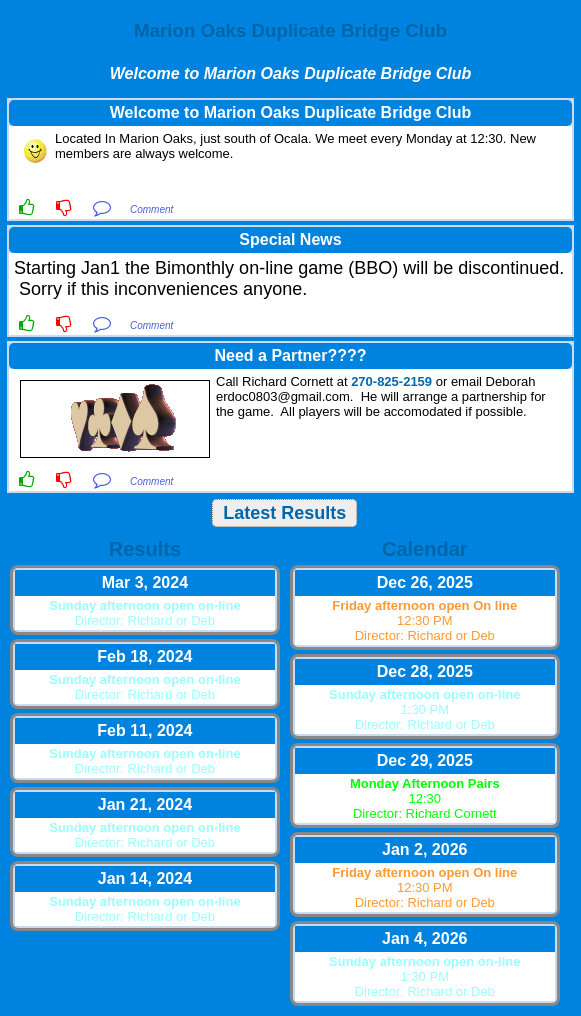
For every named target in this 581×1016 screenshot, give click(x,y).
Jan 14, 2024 (145, 878)
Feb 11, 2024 (144, 730)
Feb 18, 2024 (144, 656)
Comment (151, 209)
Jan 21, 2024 (145, 804)
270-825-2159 (391, 381)
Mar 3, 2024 (145, 582)
